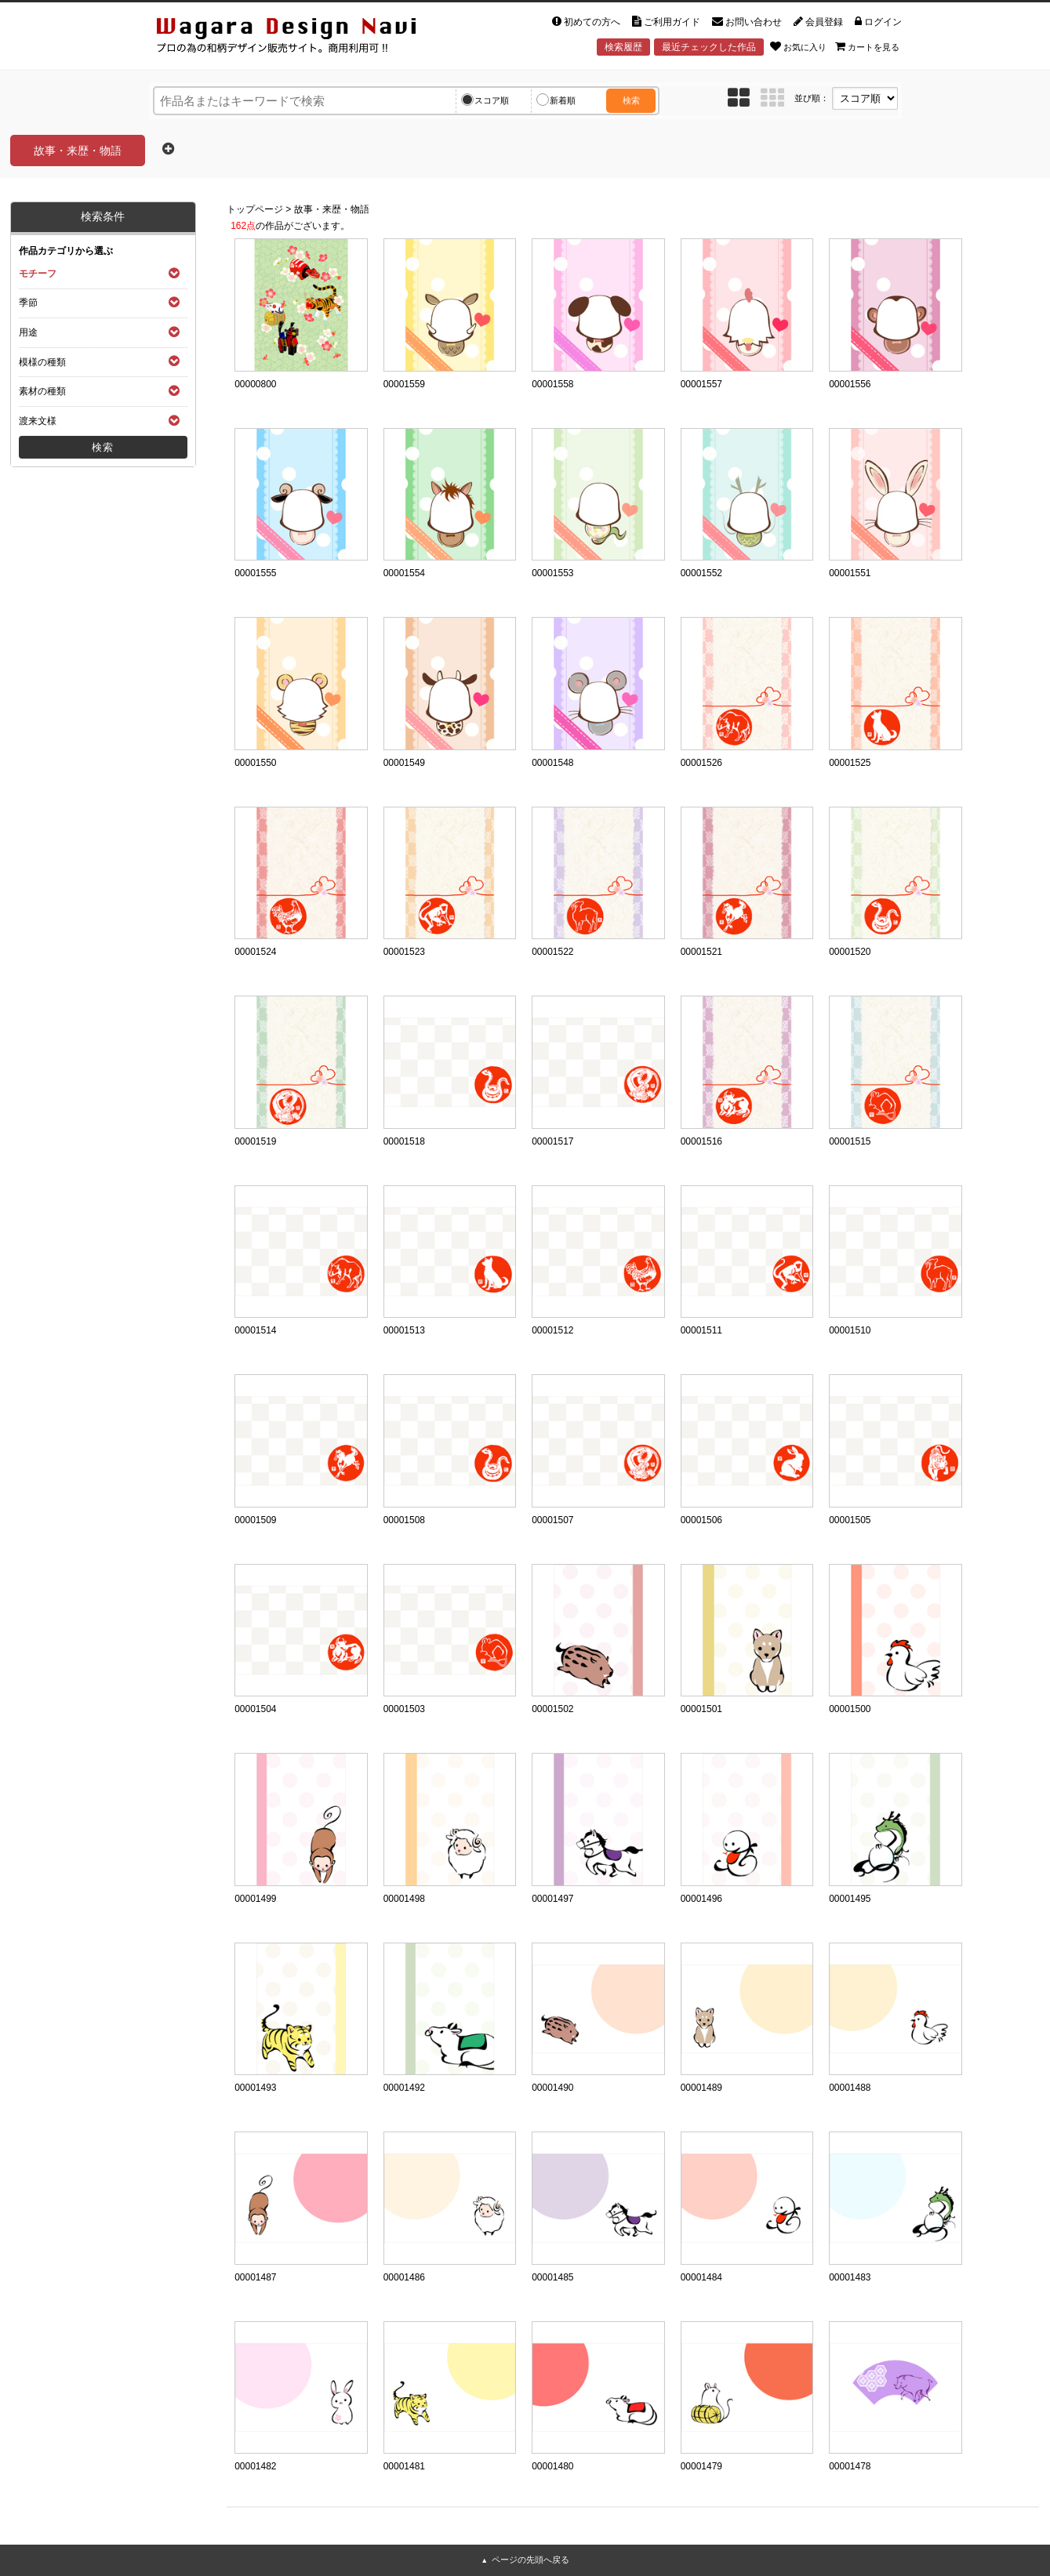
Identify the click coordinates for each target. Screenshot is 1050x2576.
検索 (631, 100)
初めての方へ (586, 21)
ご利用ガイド (666, 21)
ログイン (878, 21)
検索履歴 (623, 47)
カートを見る (867, 46)
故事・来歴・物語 (331, 209)
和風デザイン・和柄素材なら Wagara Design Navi (299, 38)
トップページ (255, 209)
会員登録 (818, 21)
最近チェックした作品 (709, 47)
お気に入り (798, 46)
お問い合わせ (747, 21)
